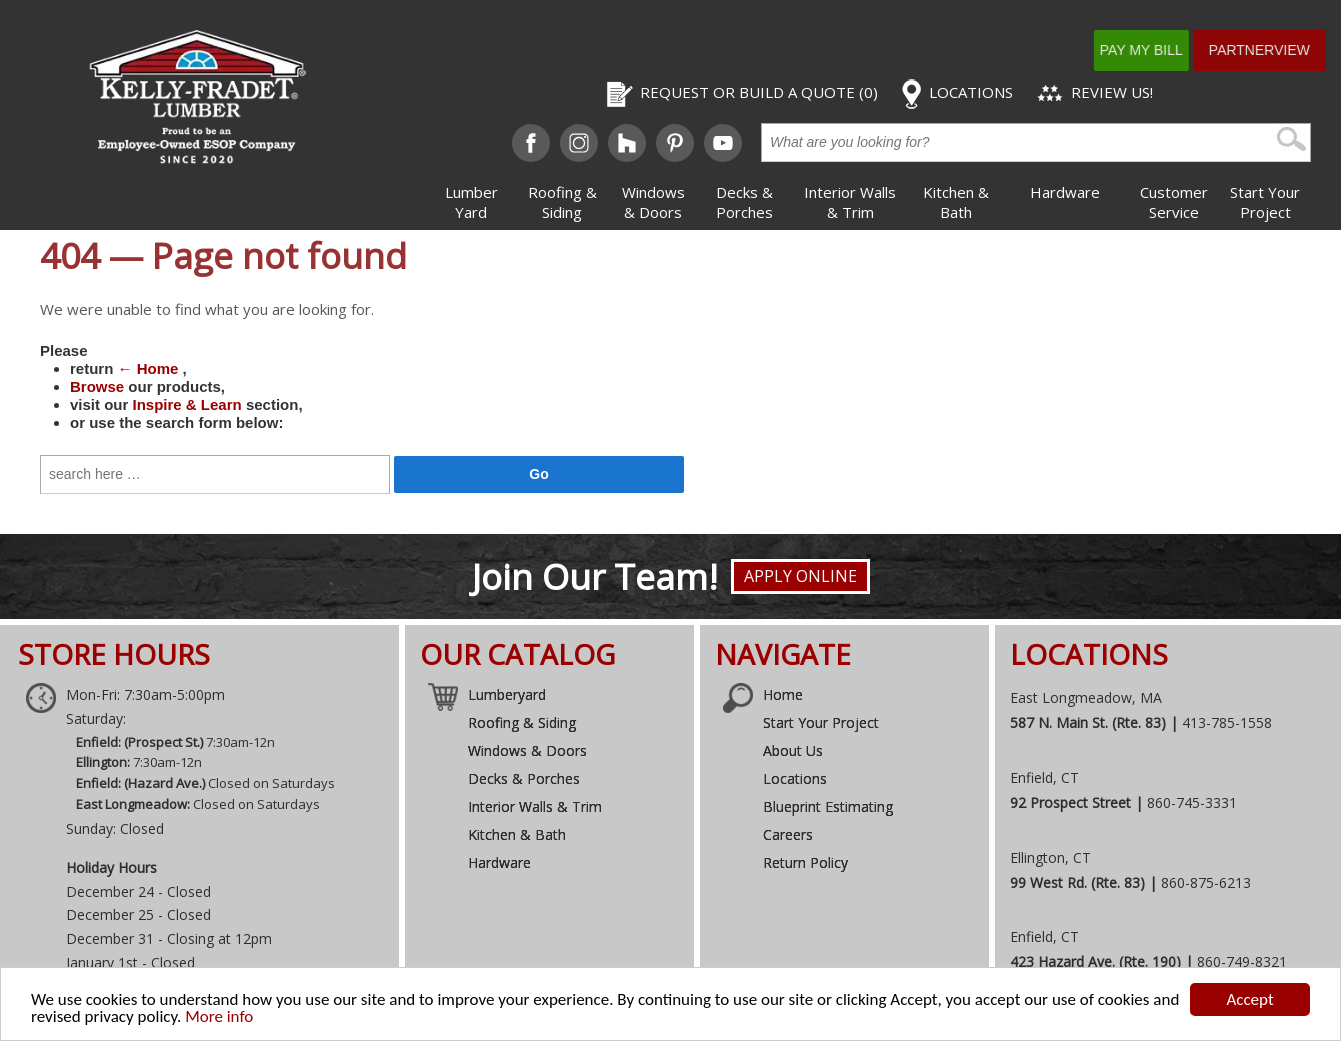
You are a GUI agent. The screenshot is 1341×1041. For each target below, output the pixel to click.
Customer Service (1174, 202)
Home (783, 694)
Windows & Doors (653, 202)
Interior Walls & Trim (850, 202)
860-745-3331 (1192, 802)
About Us (793, 750)
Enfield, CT (1044, 777)
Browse (97, 386)
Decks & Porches (744, 202)
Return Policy (805, 862)
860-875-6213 (1206, 882)
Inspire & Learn (187, 404)
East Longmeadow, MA (1086, 697)
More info (219, 1017)
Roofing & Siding (562, 202)
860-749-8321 (1242, 961)
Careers (788, 834)
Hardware (1065, 192)
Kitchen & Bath (956, 202)
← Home (148, 368)
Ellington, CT (1050, 857)
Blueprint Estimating (828, 806)
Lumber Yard (471, 202)
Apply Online (800, 576)
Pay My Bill (1164, 50)
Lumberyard (507, 694)
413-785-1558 (1227, 722)
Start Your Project (1265, 202)
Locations (795, 778)
